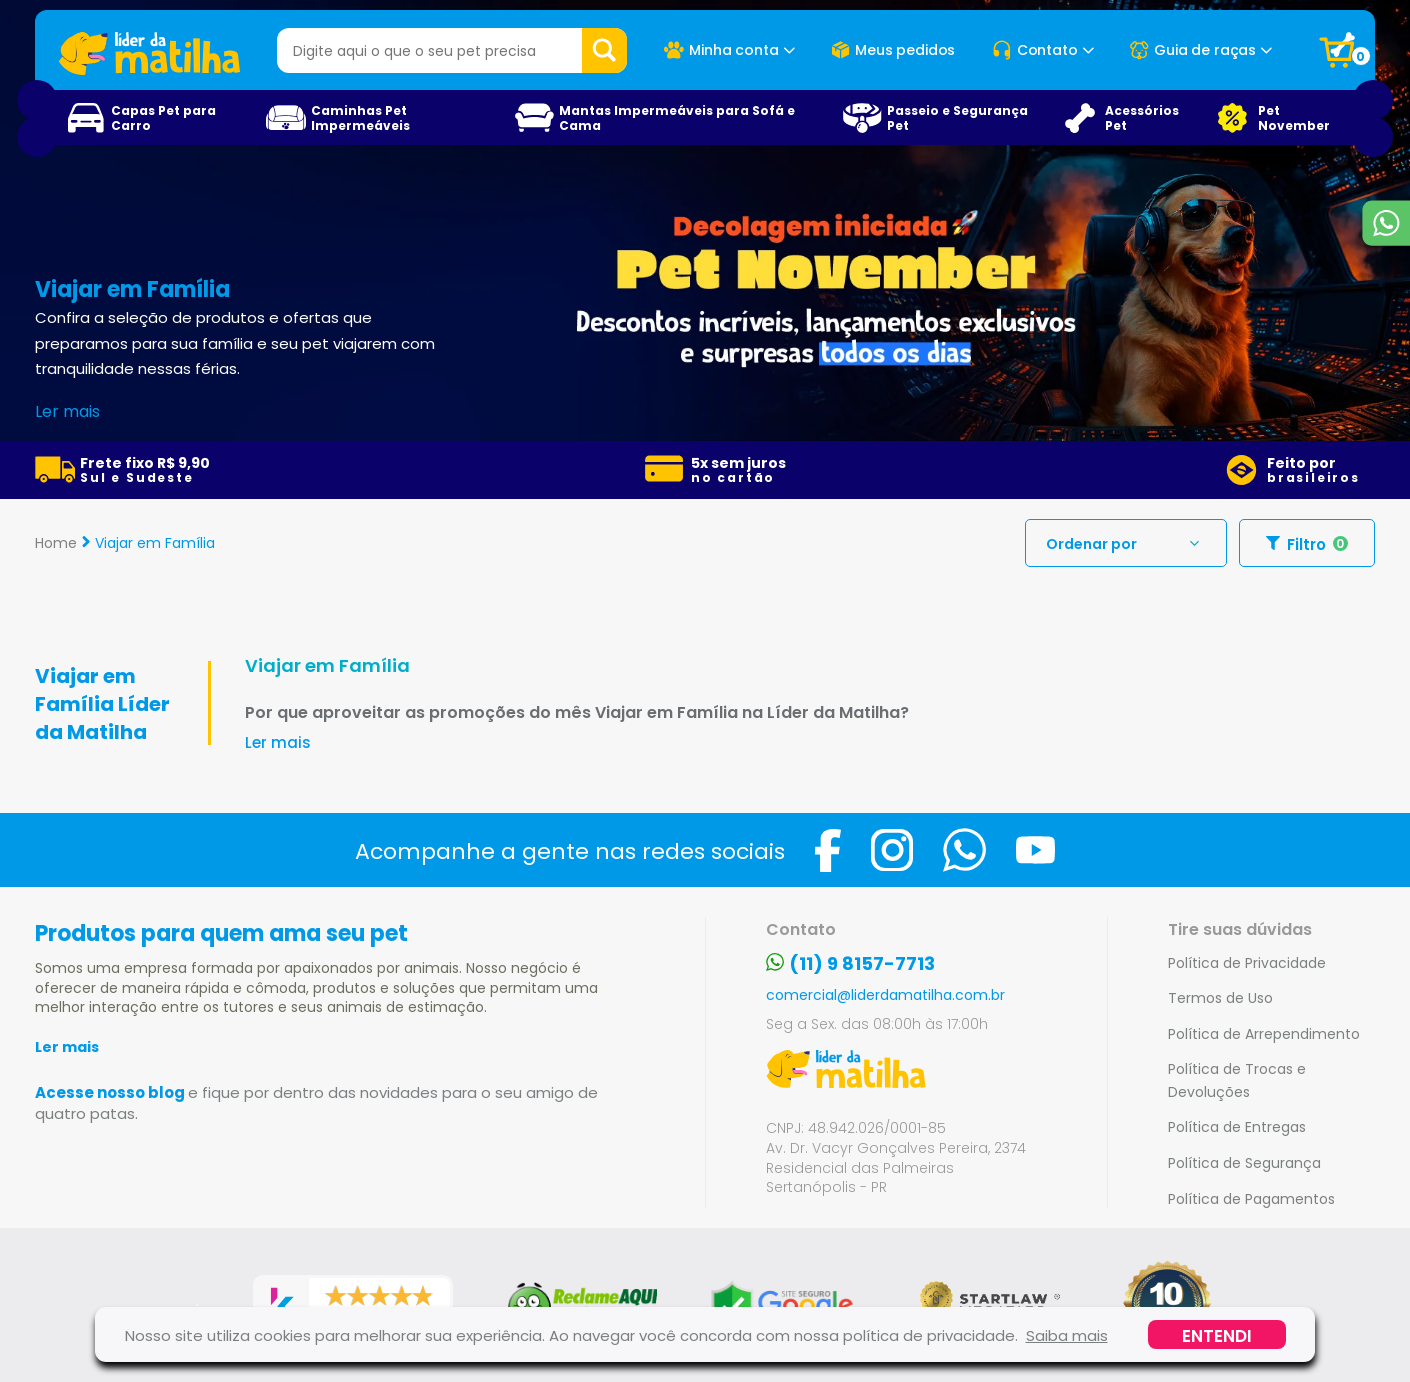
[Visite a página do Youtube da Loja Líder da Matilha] (1035, 850)
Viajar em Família (155, 542)
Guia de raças (1201, 50)
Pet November (1294, 117)
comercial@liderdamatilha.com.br (885, 994)
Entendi (1217, 1334)
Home (56, 542)
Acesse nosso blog (316, 1102)
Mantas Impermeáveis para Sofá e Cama (677, 117)
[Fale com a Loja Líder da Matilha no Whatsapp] (964, 850)
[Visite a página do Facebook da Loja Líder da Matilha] (828, 850)
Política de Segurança (1244, 1162)
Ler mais (67, 1046)
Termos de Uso (1220, 997)
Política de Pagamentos (1251, 1198)
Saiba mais (1067, 1334)
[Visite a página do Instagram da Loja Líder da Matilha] (892, 850)
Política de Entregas (1237, 1126)
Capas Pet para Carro (163, 117)
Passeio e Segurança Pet (957, 117)
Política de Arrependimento (1264, 1033)
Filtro (1307, 543)
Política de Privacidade (1247, 962)
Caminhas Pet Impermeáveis (360, 117)
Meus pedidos (893, 50)
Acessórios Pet (1142, 117)
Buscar (604, 50)
